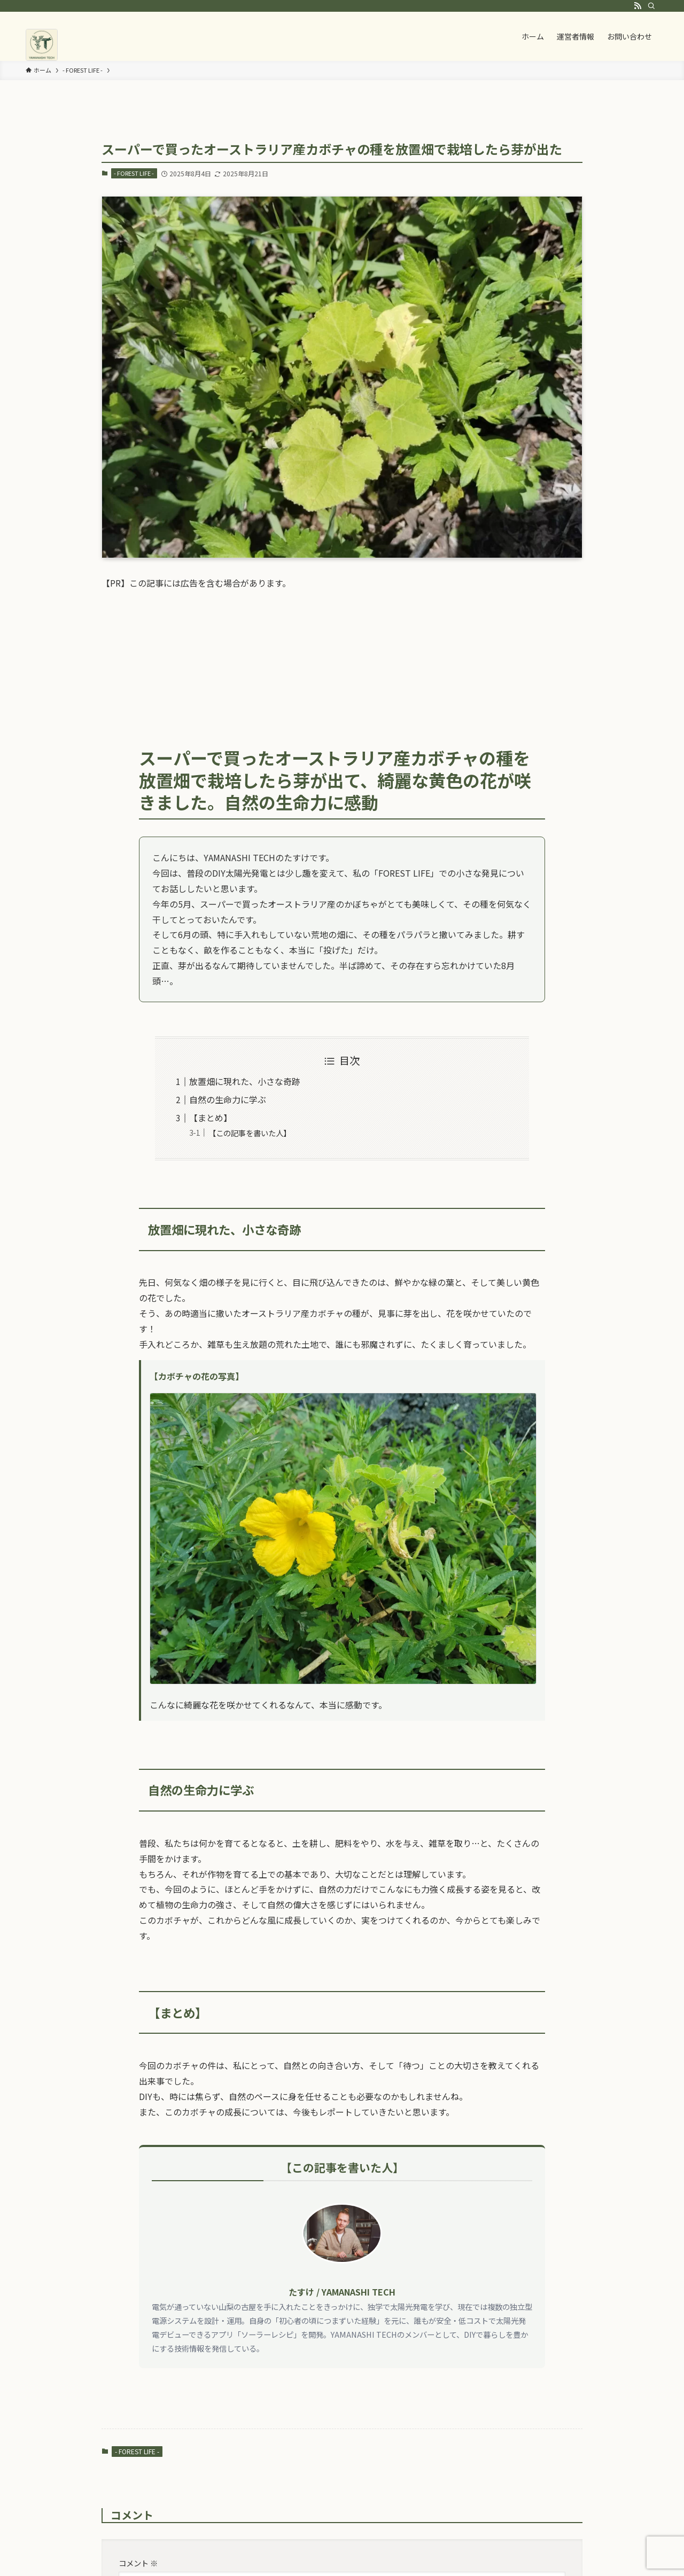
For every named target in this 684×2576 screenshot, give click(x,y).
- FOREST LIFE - (134, 173)
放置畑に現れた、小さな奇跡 (244, 1081)
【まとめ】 (210, 1117)
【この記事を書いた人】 (249, 1132)
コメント (138, 2563)
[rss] (637, 6)
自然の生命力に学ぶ (227, 1099)
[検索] (651, 6)
